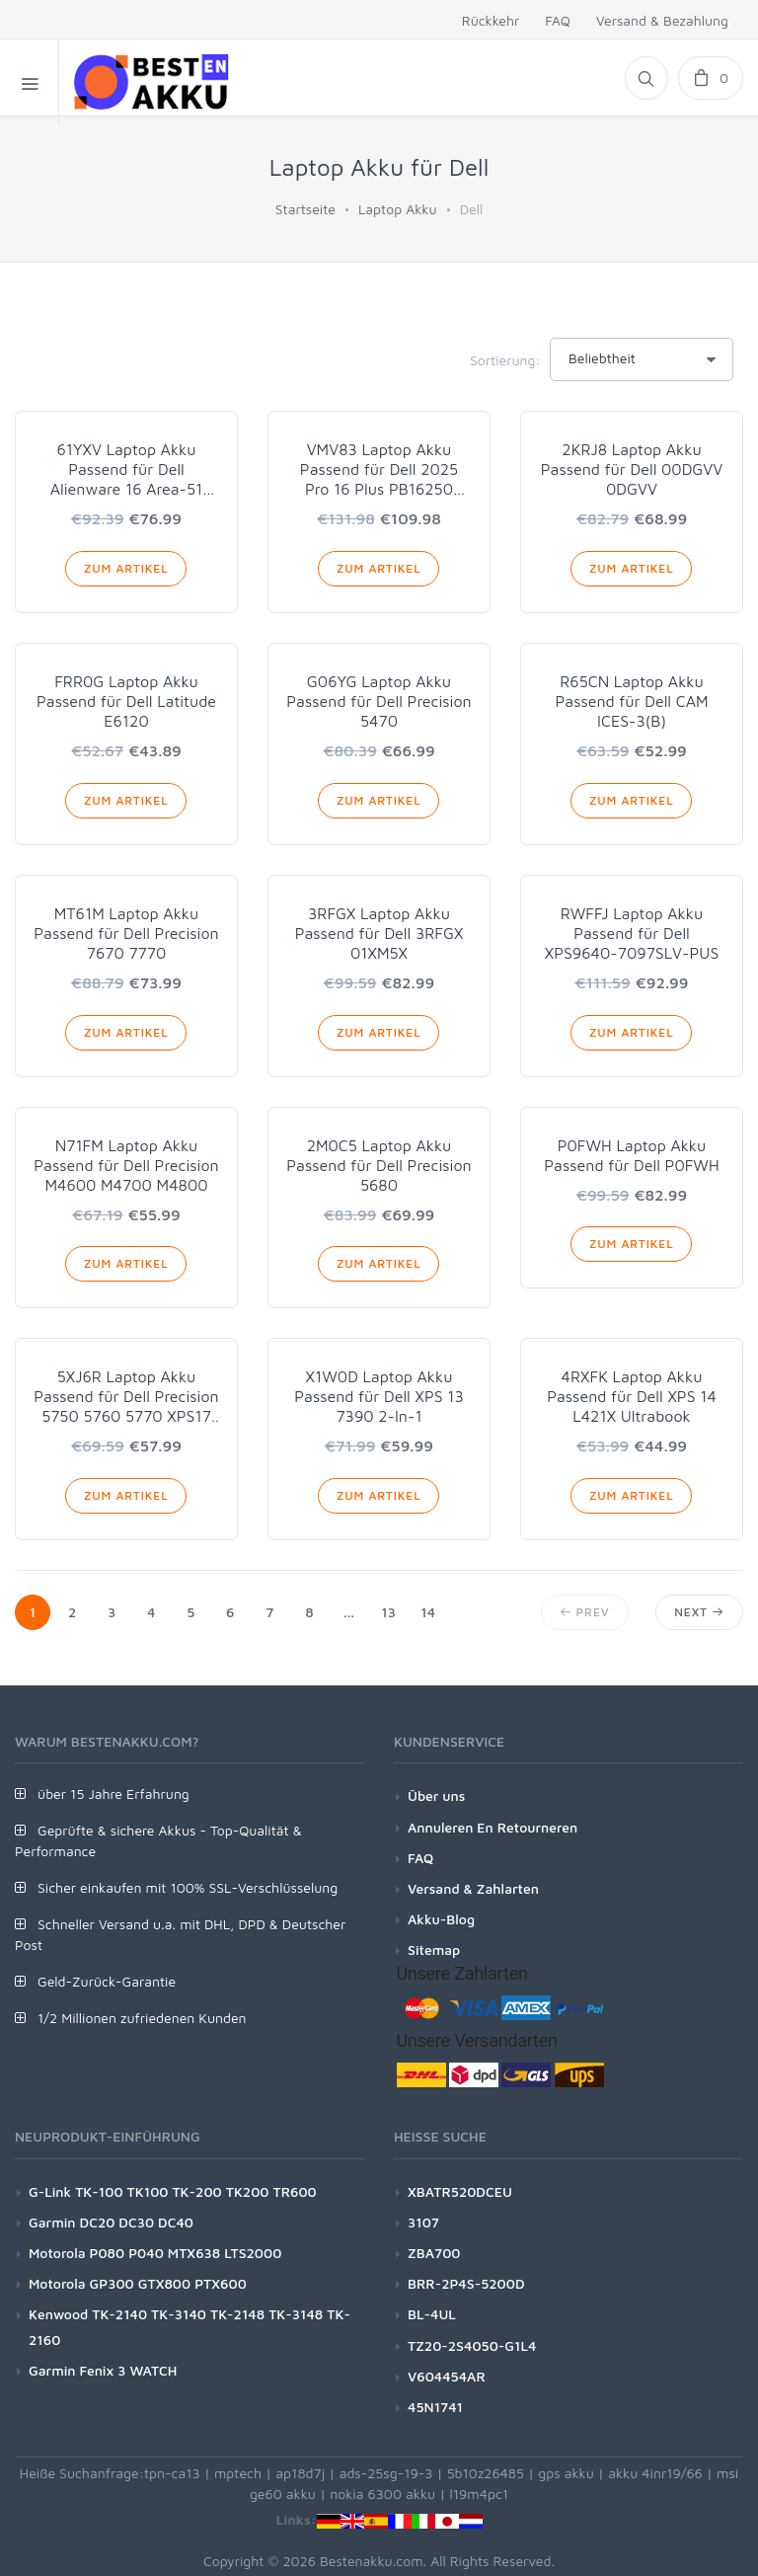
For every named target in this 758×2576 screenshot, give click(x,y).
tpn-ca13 (172, 2472)
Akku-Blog (441, 1919)
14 (427, 1611)
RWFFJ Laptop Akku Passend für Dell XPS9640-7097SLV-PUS (632, 933)
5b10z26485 (485, 2472)
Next (699, 1611)
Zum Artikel (126, 568)
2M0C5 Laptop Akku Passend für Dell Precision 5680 (378, 1165)
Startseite (305, 208)
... (348, 1611)
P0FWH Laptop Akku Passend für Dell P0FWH (631, 1155)
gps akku (566, 2472)
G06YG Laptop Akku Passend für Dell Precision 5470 (378, 701)
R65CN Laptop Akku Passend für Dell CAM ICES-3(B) (631, 701)
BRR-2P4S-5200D (466, 2283)
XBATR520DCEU (460, 2191)
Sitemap (434, 1949)
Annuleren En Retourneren (492, 1827)
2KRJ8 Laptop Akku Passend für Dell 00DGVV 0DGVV (632, 469)
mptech (238, 2472)
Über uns (436, 1795)
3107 (423, 2222)
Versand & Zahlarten (473, 1888)
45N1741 (435, 2406)
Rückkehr (490, 20)
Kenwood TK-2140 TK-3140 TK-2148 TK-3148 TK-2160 (189, 2326)
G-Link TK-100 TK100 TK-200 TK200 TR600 (173, 2191)
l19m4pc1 (479, 2493)
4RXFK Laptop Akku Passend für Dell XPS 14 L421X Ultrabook (632, 1396)
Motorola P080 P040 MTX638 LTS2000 (155, 2252)
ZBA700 (434, 2252)
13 (388, 1611)
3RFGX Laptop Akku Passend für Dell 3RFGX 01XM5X (379, 933)
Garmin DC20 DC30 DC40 (111, 2222)
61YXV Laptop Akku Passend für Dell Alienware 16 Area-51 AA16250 (126, 469)
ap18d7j (300, 2472)
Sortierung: (505, 359)
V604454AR (447, 2376)
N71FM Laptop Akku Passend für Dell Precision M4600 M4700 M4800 (126, 1165)
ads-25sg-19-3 (386, 2472)
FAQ (557, 20)
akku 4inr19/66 (655, 2472)
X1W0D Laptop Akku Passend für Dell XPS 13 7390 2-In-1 (379, 1396)
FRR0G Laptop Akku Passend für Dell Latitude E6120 (126, 701)
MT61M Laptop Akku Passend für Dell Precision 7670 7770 (126, 933)
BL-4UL (432, 2313)
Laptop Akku (397, 208)
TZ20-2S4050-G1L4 (472, 2345)
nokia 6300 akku (382, 2493)
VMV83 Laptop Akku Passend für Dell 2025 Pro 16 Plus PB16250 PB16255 (379, 469)
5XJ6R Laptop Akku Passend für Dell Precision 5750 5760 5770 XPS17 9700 (126, 1396)
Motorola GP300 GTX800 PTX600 (138, 2283)
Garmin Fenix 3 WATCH (103, 2370)
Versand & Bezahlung (662, 20)
